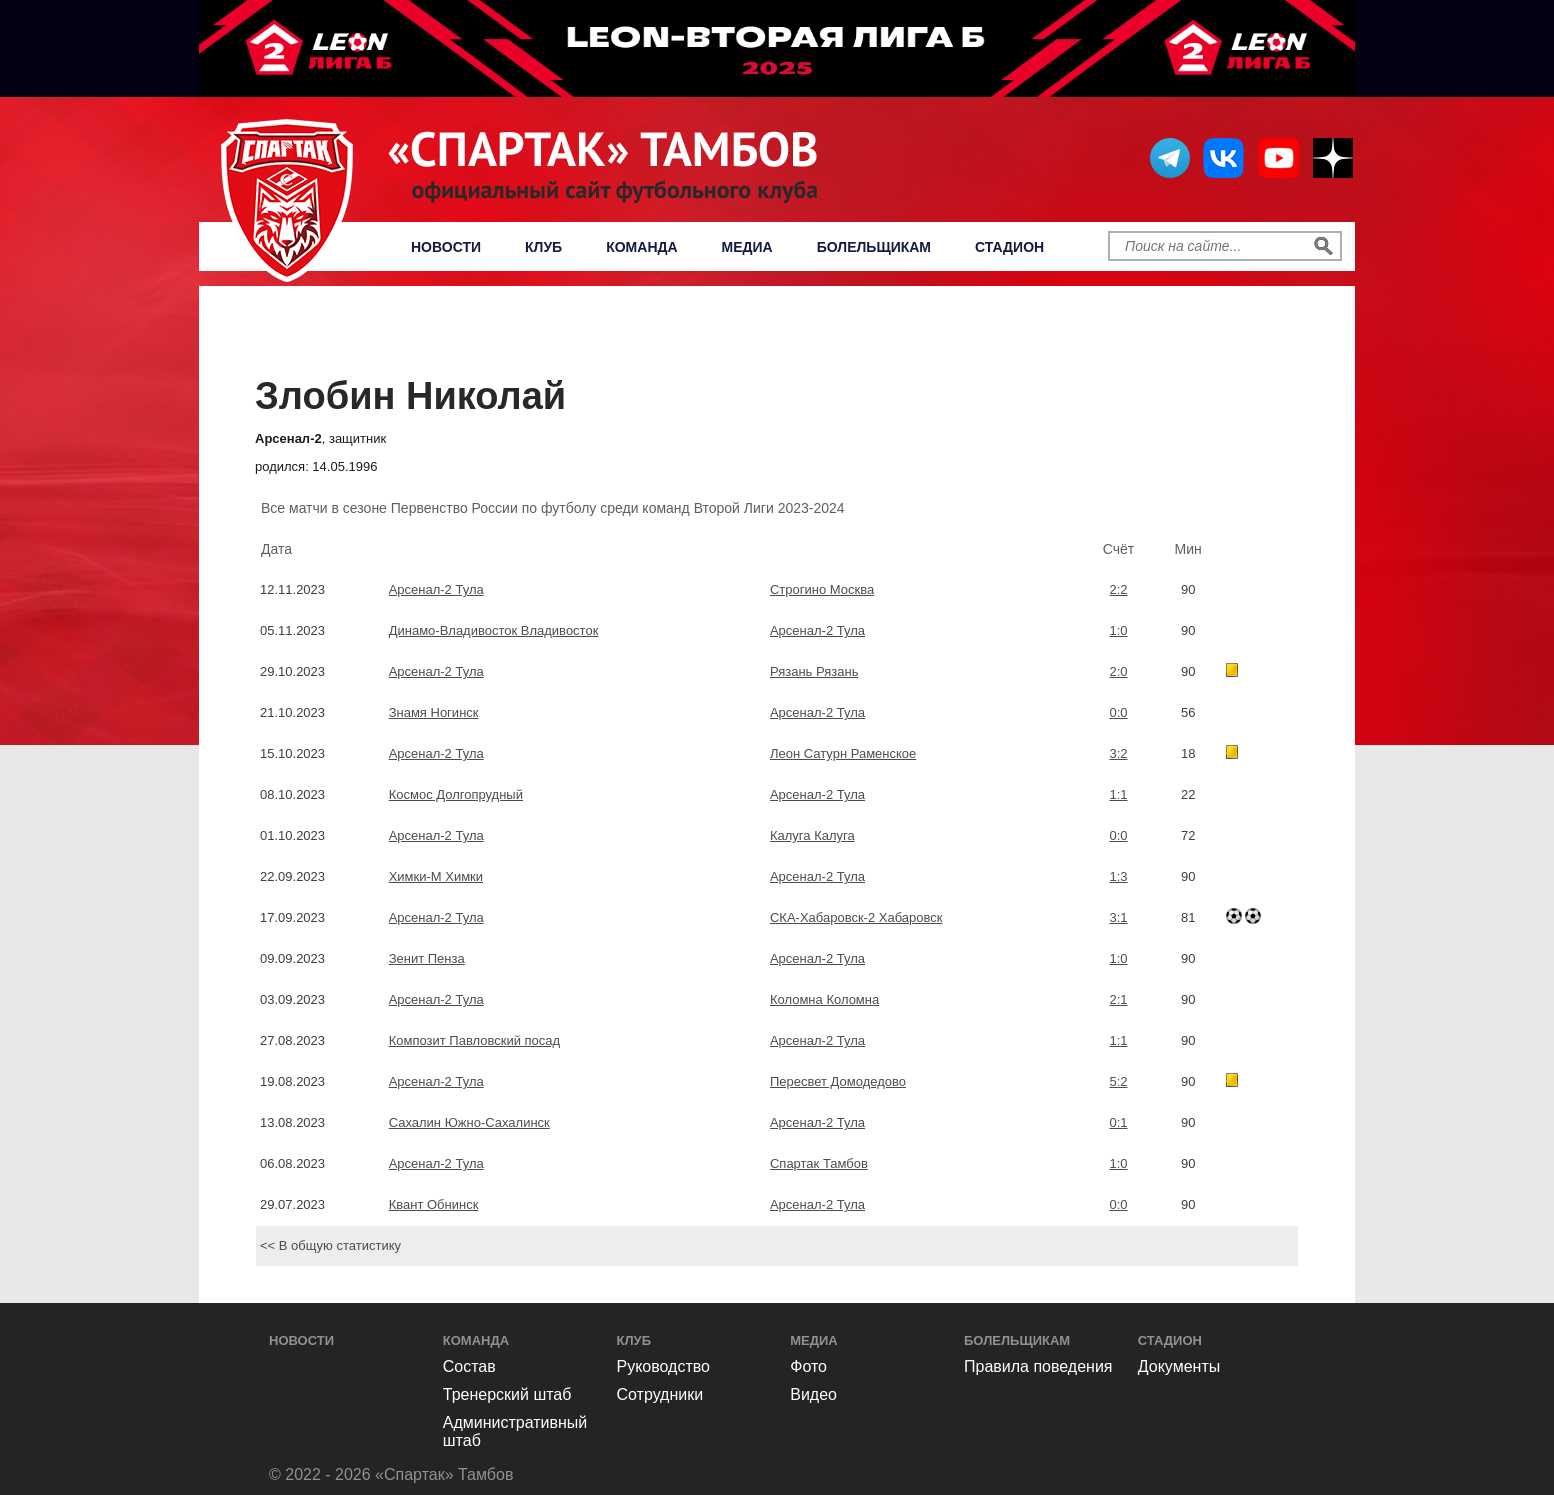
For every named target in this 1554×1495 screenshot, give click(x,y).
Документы (1179, 1366)
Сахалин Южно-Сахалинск (469, 1122)
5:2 (1118, 1081)
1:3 (1118, 876)
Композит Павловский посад (474, 1040)
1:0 (1118, 630)
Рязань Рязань (814, 671)
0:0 (1118, 712)
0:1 (1118, 1122)
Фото (808, 1366)
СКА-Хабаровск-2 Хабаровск (856, 917)
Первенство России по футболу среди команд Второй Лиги (783, 335)
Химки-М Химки (436, 876)
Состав (469, 1366)
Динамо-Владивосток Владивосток (494, 630)
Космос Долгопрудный (456, 794)
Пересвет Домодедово (838, 1081)
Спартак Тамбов (819, 1163)
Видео (813, 1394)
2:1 (1118, 999)
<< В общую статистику (330, 1245)
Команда (641, 247)
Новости (446, 247)
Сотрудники (660, 1394)
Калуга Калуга (812, 835)
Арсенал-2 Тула (436, 589)
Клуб (543, 247)
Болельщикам (874, 247)
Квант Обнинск (434, 1204)
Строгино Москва (822, 589)
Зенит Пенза (427, 958)
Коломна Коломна (824, 999)
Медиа (747, 247)
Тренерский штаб (507, 1394)
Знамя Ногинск (434, 712)
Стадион (1009, 247)
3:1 (1118, 917)
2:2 (1118, 589)
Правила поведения (1038, 1366)
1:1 (1118, 794)
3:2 (1118, 753)
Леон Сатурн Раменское (843, 753)
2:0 (1118, 671)
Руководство (664, 1366)
